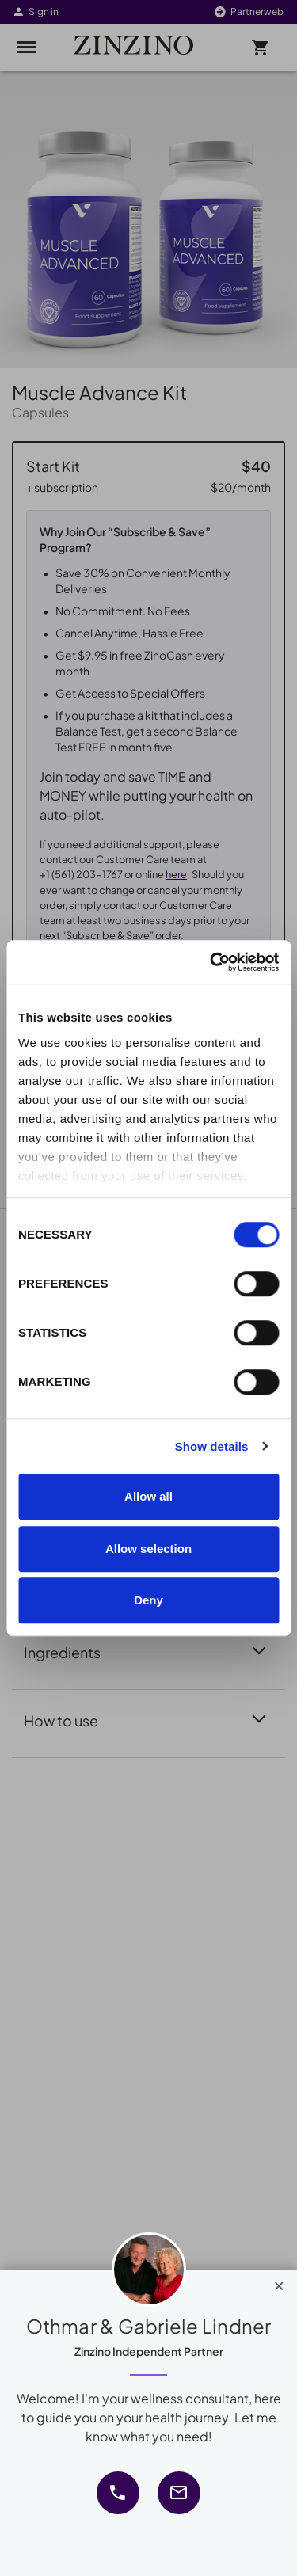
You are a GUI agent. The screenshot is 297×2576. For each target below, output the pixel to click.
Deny (148, 1600)
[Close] (279, 2282)
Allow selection (148, 1548)
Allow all (148, 1496)
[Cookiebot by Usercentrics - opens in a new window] (211, 962)
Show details (212, 1446)
